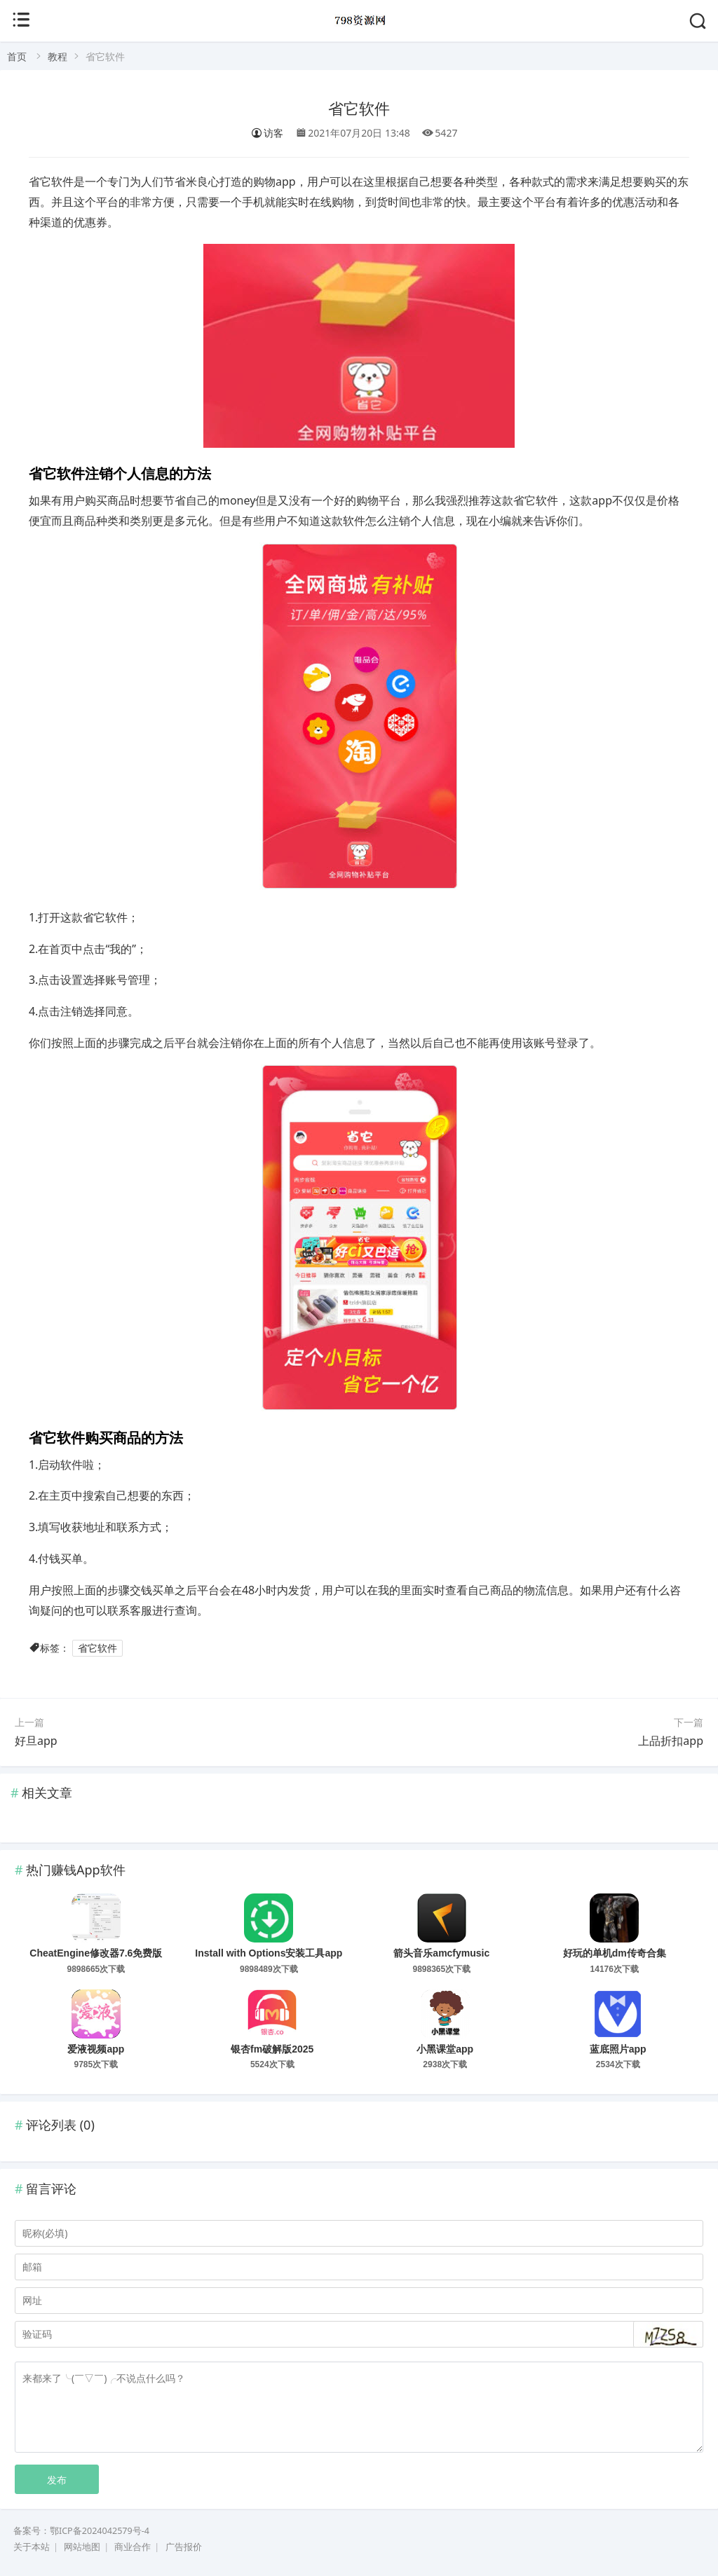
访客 (267, 132)
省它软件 (359, 109)
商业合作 (132, 2547)
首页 (17, 56)
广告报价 (183, 2547)
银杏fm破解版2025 (272, 2049)
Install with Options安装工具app (268, 1953)
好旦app (36, 1740)
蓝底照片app (618, 2049)
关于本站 (31, 2547)
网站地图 (82, 2547)
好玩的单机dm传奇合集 (614, 1953)
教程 (57, 56)
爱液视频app (95, 2049)
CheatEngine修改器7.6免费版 (95, 1953)
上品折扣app (670, 1740)
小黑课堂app (444, 2049)
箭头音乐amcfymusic (441, 1953)
